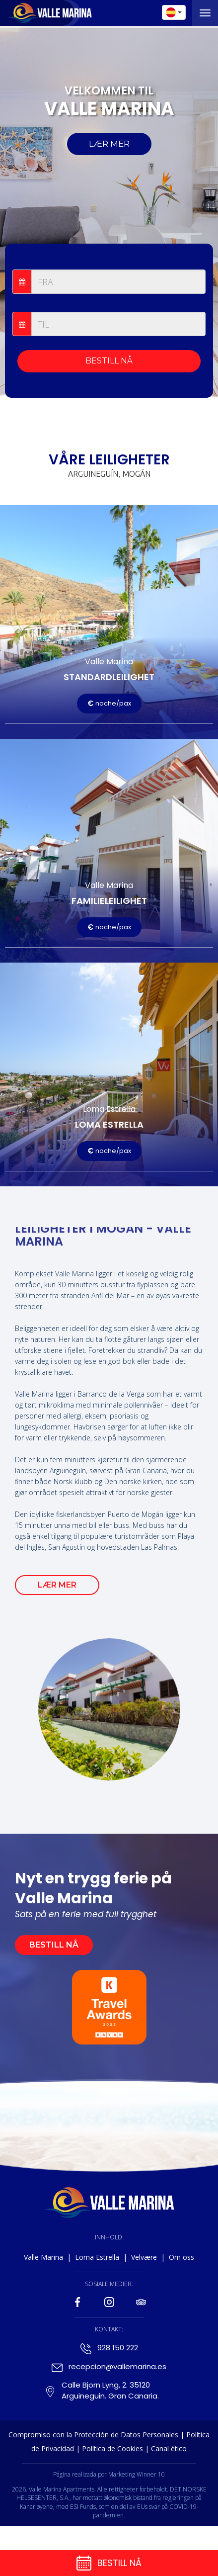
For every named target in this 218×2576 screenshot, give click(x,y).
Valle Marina (43, 2257)
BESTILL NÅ (109, 360)
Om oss (181, 2257)
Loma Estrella (97, 2257)
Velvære (144, 2257)
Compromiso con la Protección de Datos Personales (93, 2434)
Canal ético (169, 2448)
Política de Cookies (112, 2448)
